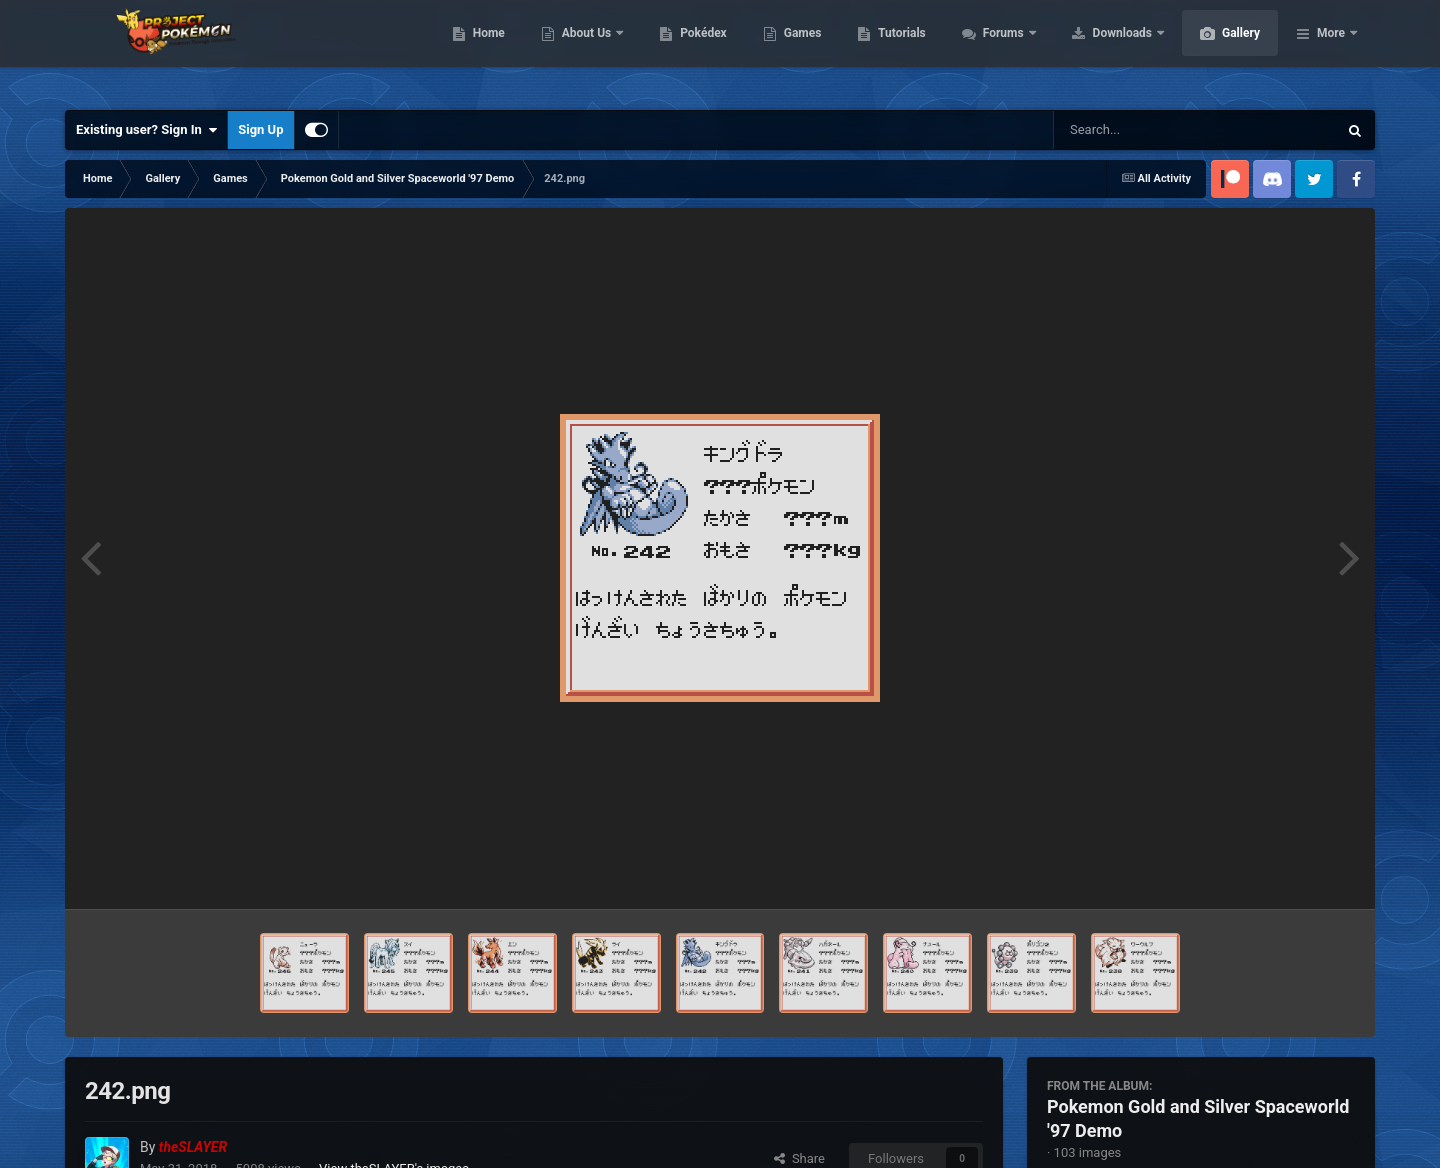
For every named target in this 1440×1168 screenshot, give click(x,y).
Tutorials (996, 50)
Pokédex (798, 50)
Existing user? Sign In (146, 130)
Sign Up (260, 129)
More (1331, 50)
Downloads (1218, 50)
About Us (682, 50)
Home (583, 50)
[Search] (1145, 130)
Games (897, 50)
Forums (1099, 50)
